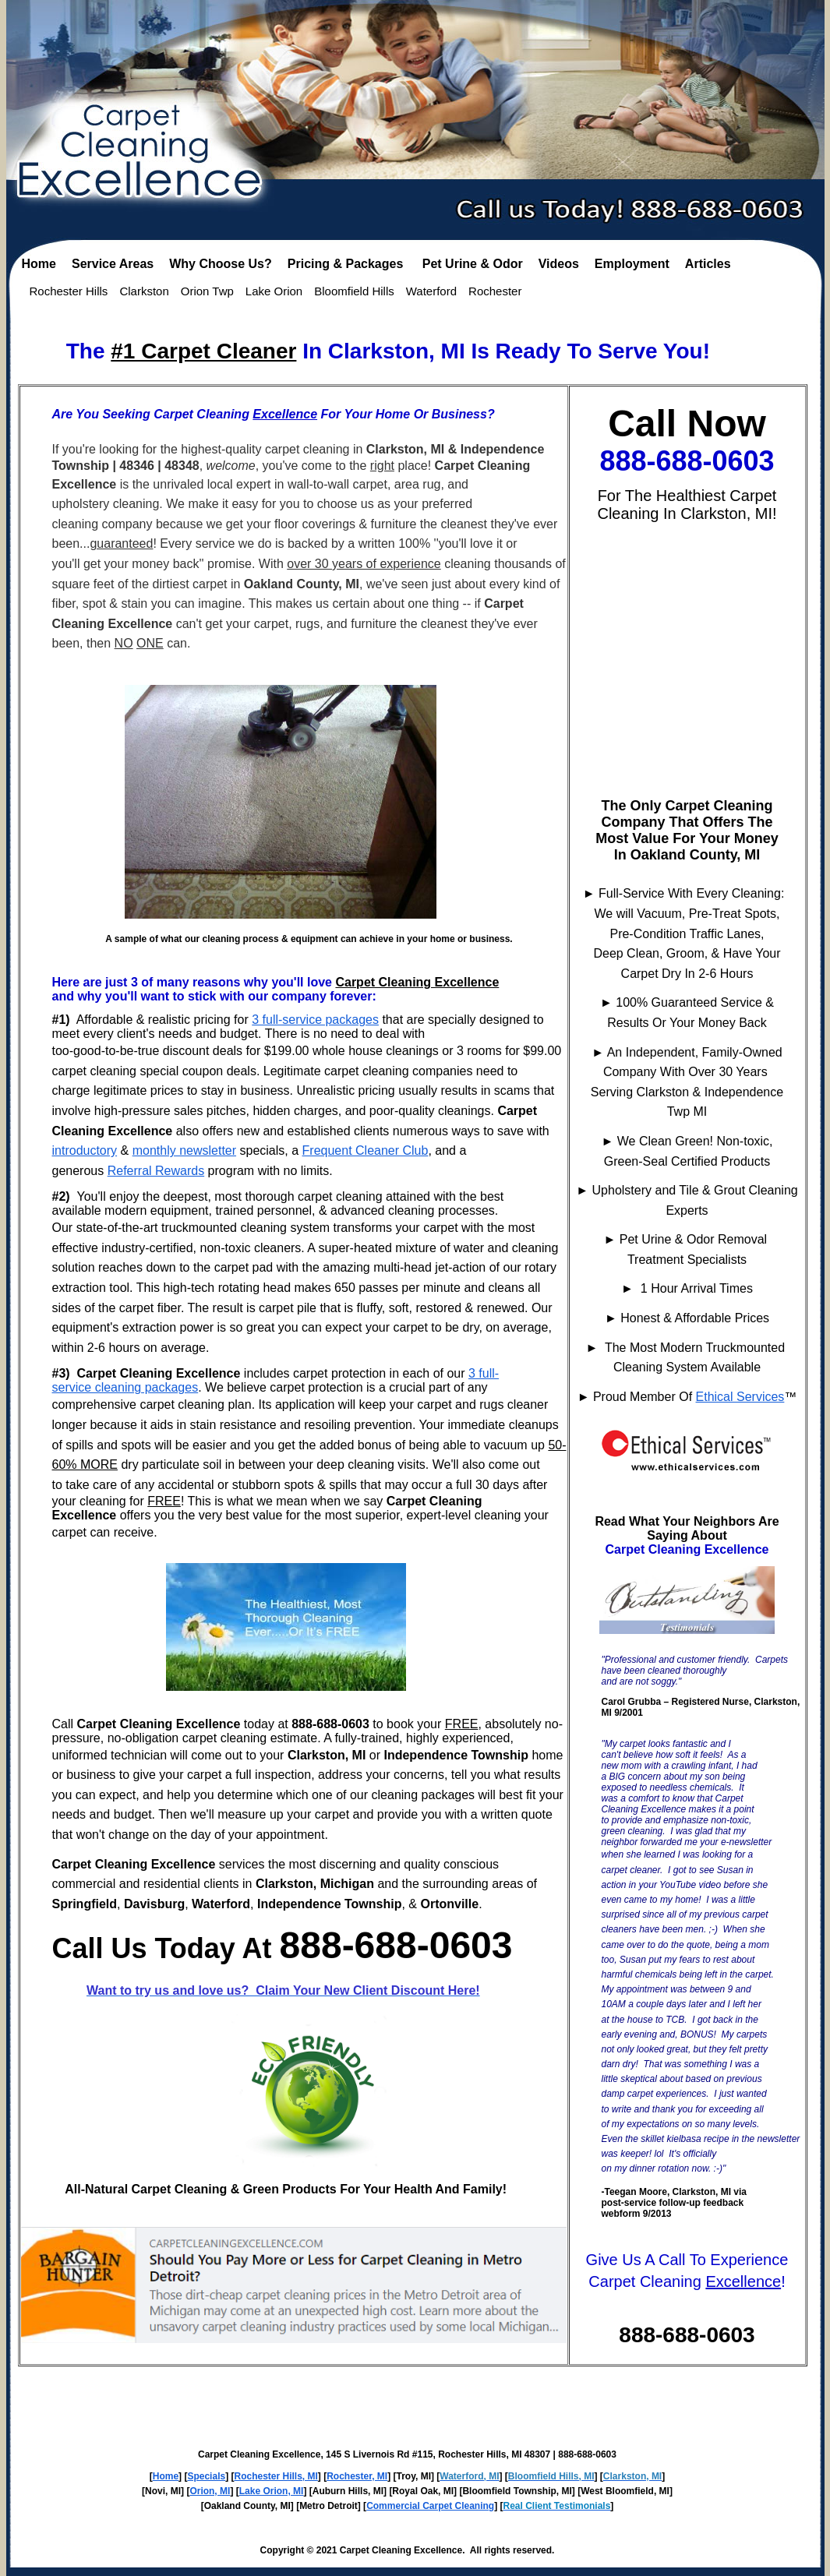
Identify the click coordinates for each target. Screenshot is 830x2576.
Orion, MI (209, 2491)
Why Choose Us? (220, 263)
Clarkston (143, 291)
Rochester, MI (357, 2476)
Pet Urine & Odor (472, 263)
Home (39, 263)
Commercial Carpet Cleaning (430, 2505)
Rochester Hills (69, 291)
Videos (559, 263)
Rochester (494, 291)
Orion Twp (207, 291)
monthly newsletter (184, 1150)
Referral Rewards (156, 1170)
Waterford (431, 291)
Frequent (328, 1150)
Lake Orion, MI (271, 2491)
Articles (708, 263)
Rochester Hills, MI (275, 2476)
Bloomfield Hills (354, 291)
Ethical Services (740, 1396)
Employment (632, 263)
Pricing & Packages (347, 263)
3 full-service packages (315, 1019)
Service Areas (113, 263)
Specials (206, 2476)
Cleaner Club (391, 1150)
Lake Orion (273, 291)
